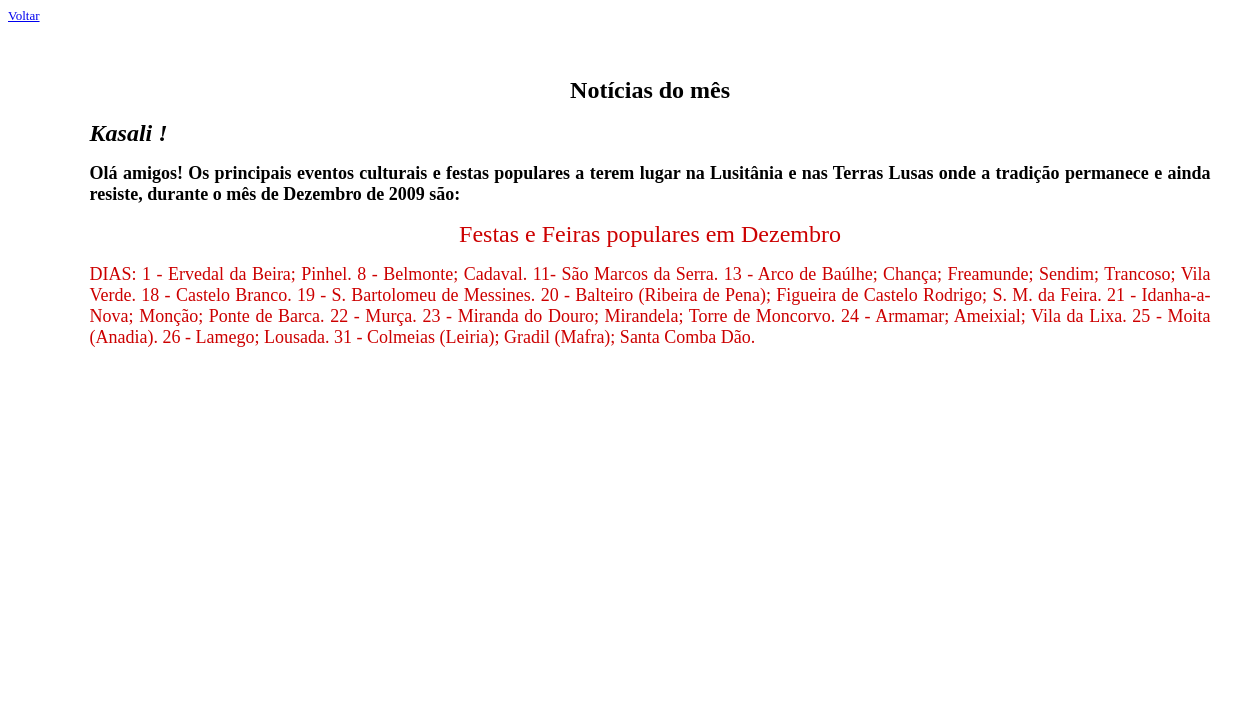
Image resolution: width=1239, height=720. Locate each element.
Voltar (24, 15)
